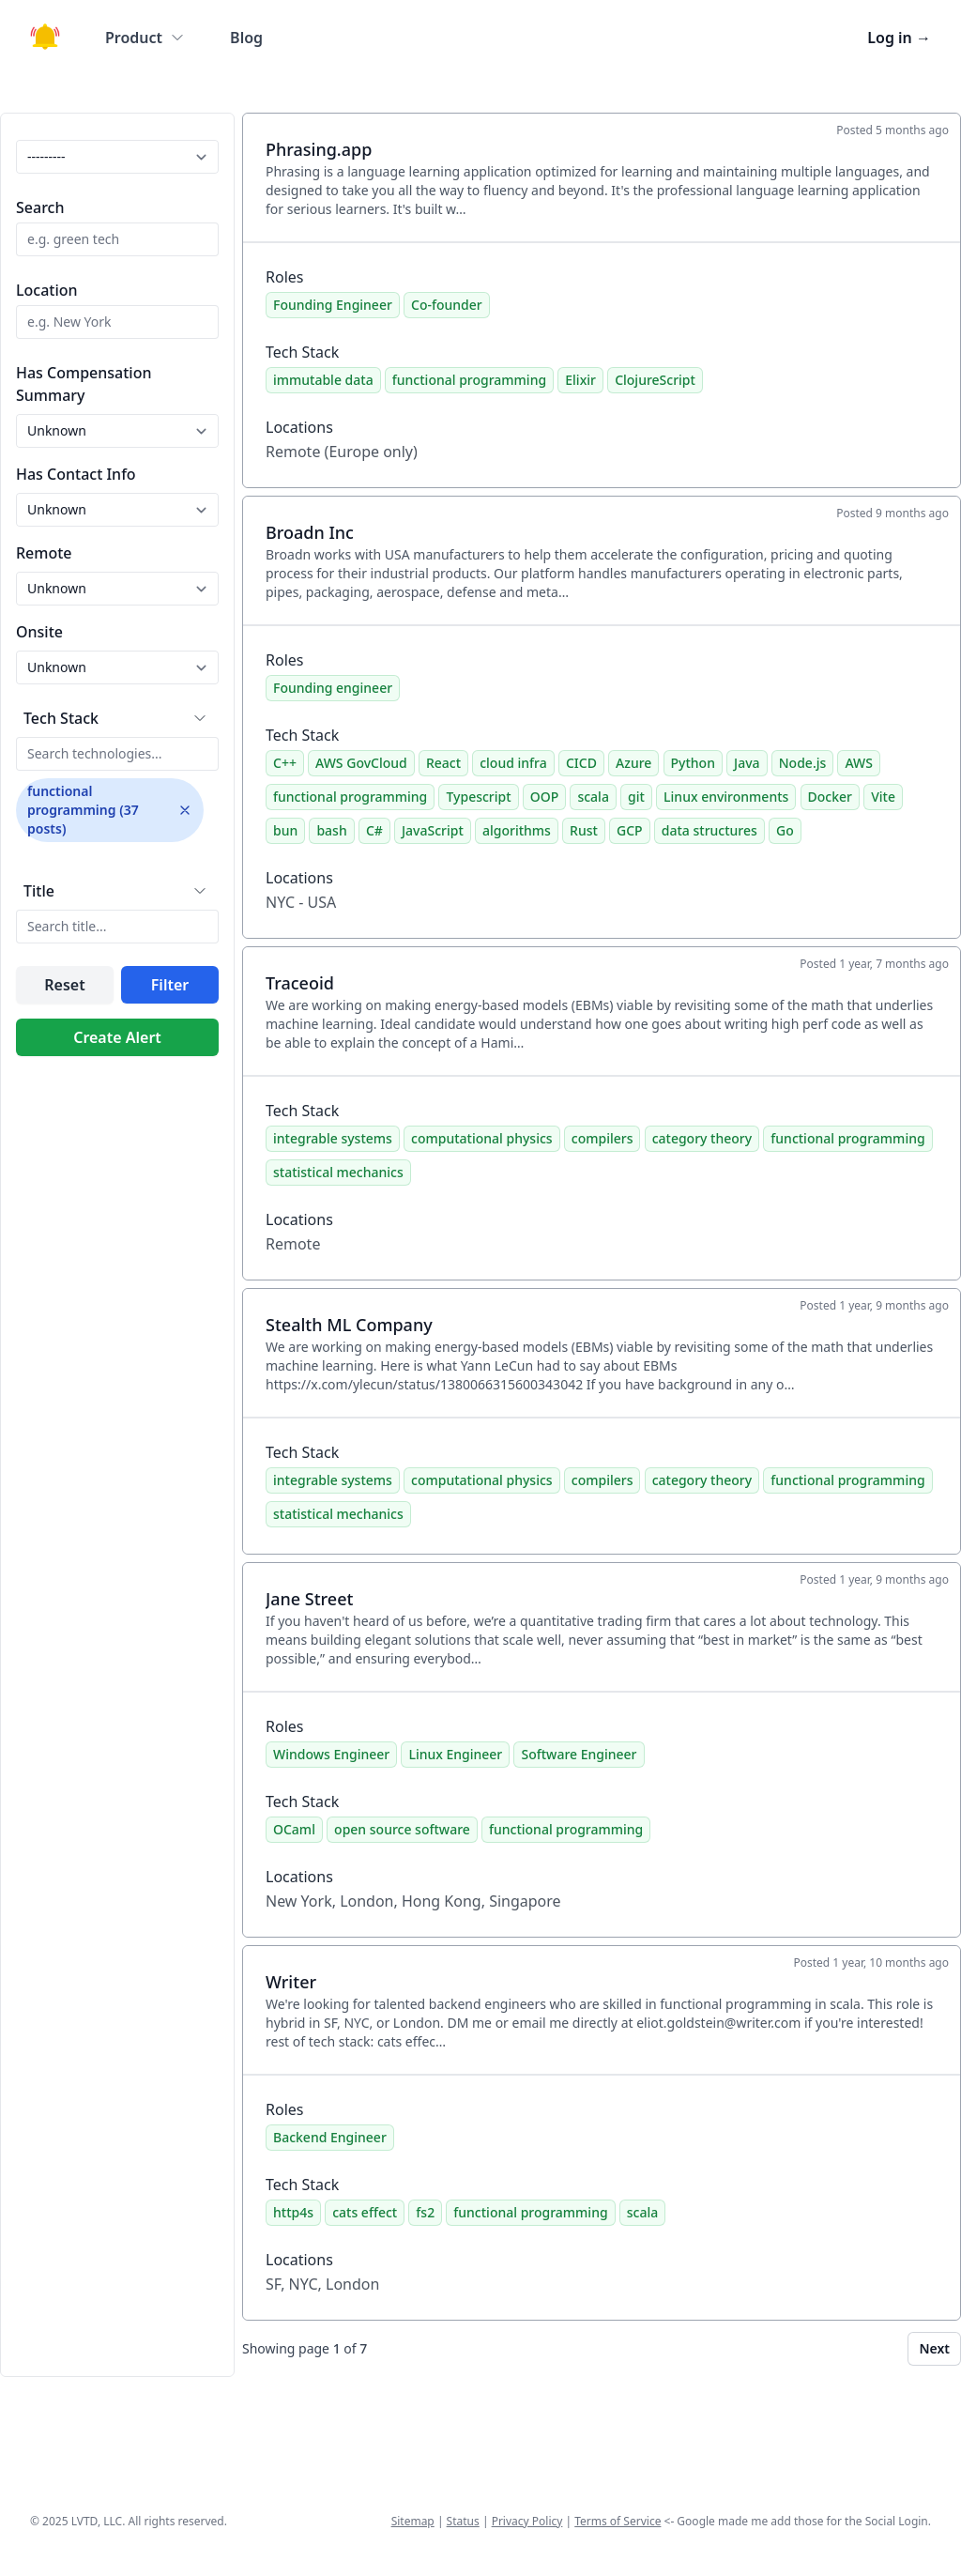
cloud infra (513, 763)
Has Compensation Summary (83, 384)
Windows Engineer (331, 1754)
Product (145, 37)
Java (746, 763)
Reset (64, 984)
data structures (709, 830)
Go (785, 830)
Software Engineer (578, 1754)
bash (331, 830)
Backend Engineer (330, 2137)
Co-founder (446, 305)
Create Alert (117, 1037)
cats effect (364, 2212)
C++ (285, 763)
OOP (544, 796)
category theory (702, 1138)
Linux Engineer (455, 1754)
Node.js (803, 763)
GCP (630, 830)
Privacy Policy (527, 2521)
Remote (44, 553)
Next (934, 2348)
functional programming (469, 380)
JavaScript (433, 830)
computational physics (482, 1138)
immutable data (323, 380)
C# (374, 830)
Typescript (478, 796)
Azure (633, 763)
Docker (830, 796)
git (636, 796)
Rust (584, 830)
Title (38, 891)
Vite (883, 796)
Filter (170, 984)
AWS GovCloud (361, 763)
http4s (293, 2212)
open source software (402, 1829)
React (443, 763)
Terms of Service (617, 2521)
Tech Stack (61, 718)
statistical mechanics (338, 1172)
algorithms (516, 830)
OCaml (294, 1829)
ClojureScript (655, 380)
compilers (602, 1138)
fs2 (425, 2212)
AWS (858, 763)
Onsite (39, 631)
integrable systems (332, 1138)
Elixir (580, 380)
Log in (899, 37)
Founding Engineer (332, 305)
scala (592, 796)
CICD (581, 763)
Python (693, 763)
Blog (246, 37)
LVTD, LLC (96, 2521)
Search (40, 207)
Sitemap (413, 2521)
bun (285, 830)
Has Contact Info (76, 474)
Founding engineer (332, 688)
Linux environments (726, 796)
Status (463, 2521)
